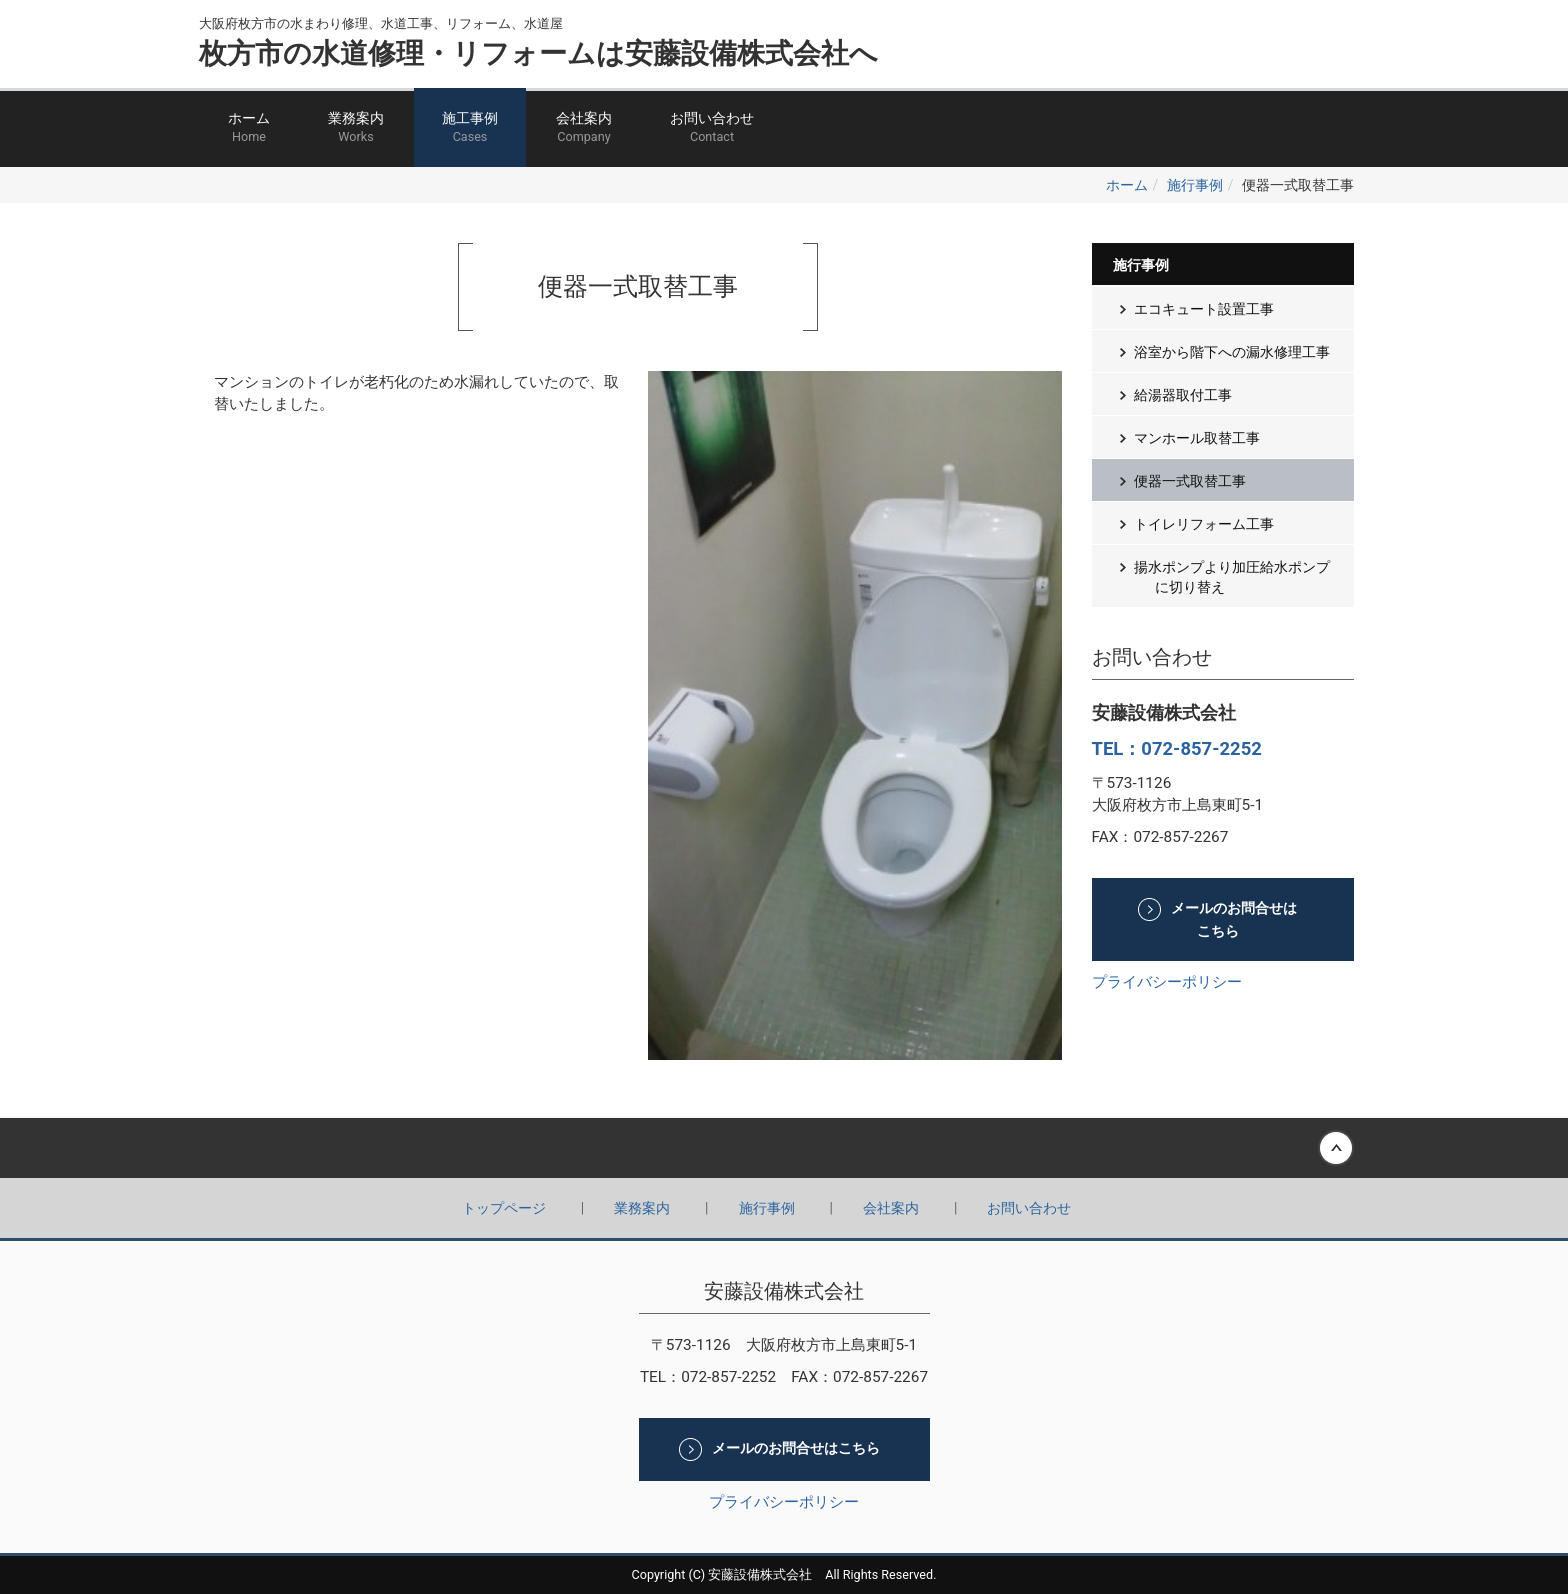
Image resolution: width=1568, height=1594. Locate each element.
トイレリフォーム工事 (1204, 524)
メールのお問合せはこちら (1234, 920)
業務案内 (356, 128)
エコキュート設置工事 (1204, 309)
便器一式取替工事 (1190, 481)
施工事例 (470, 128)
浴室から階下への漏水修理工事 (1232, 352)
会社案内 (584, 128)
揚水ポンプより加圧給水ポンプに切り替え (1232, 577)
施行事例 (1195, 185)
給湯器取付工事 (1183, 395)
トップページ (504, 1208)
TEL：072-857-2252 (1177, 749)
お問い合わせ (712, 128)
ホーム (249, 128)
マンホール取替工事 (1197, 438)
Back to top (784, 1148)
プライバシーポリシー (1167, 982)
